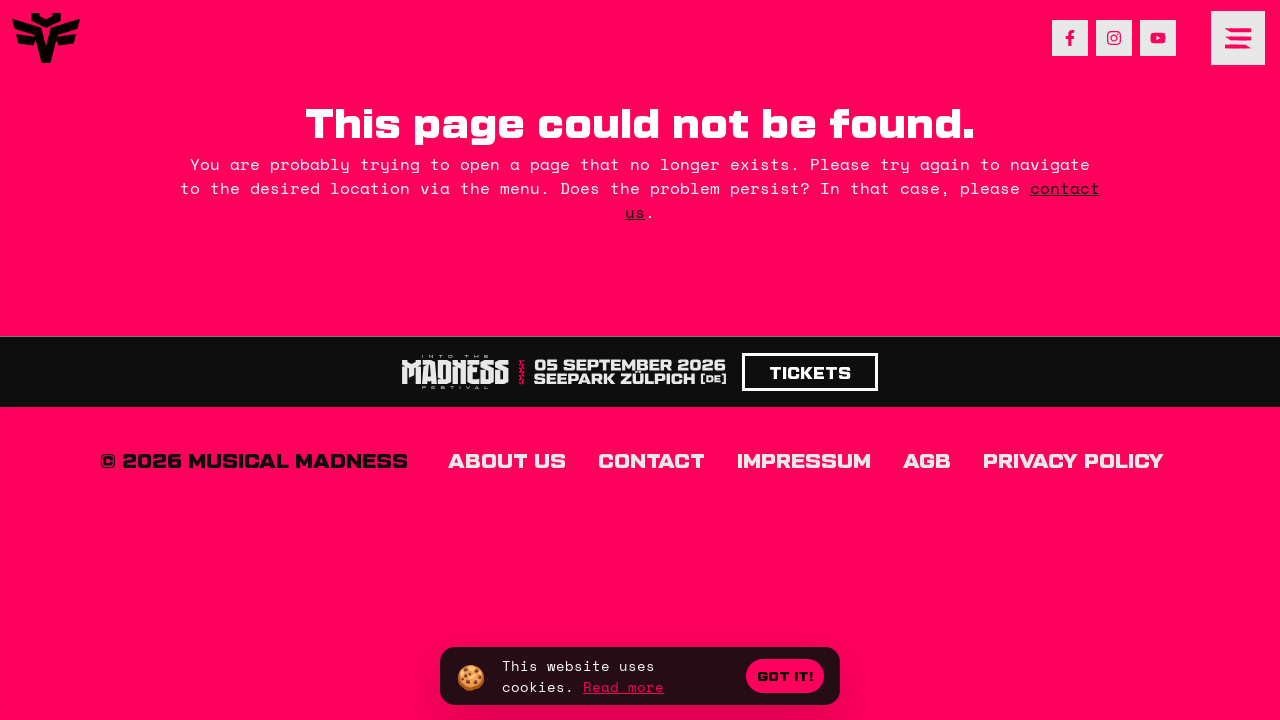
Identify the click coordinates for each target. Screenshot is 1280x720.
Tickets (810, 372)
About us (507, 459)
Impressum (804, 459)
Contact (651, 459)
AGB (927, 459)
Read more (623, 686)
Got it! (785, 675)
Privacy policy (1073, 459)
